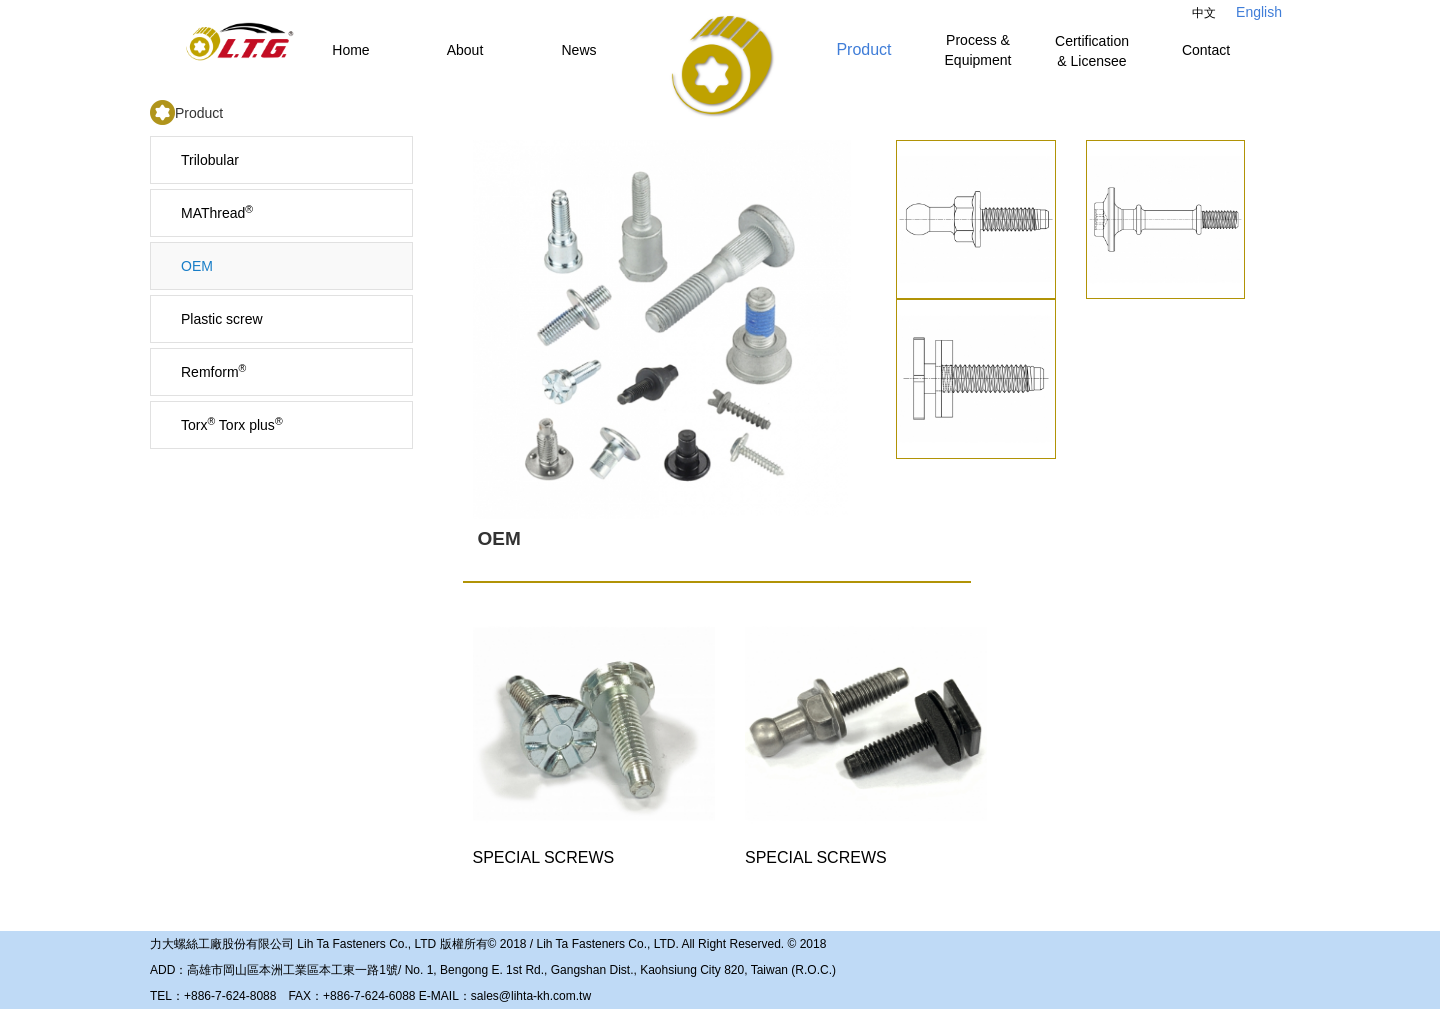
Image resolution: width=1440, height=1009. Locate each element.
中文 (1204, 13)
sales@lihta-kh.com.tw (531, 996)
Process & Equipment (978, 50)
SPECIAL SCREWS (594, 734)
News (578, 50)
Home (350, 50)
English (1259, 12)
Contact (1206, 50)
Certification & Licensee (1092, 51)
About (465, 50)
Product (863, 49)
